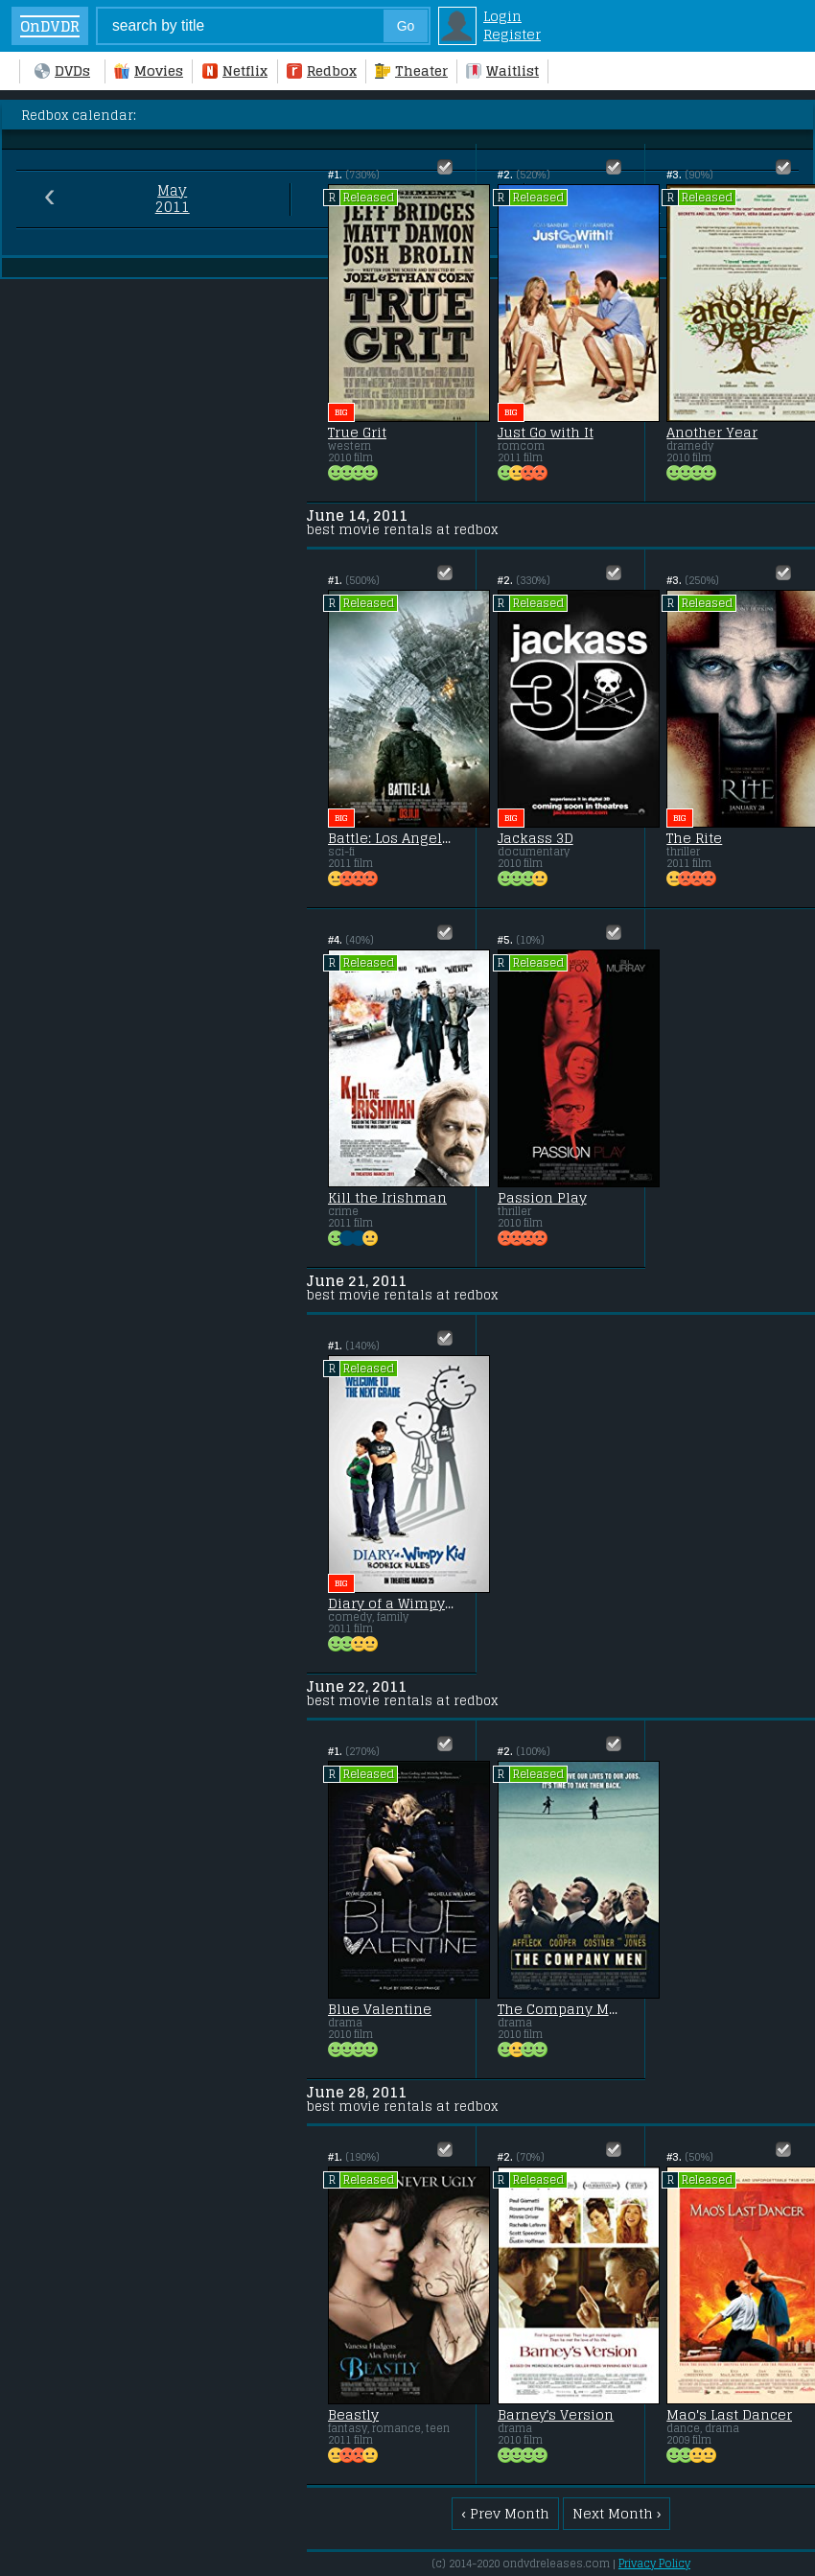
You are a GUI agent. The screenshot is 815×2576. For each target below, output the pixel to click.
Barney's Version (556, 2415)
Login (502, 16)
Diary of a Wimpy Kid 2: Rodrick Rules (391, 1603)
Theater (411, 70)
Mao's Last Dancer (729, 2415)
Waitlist (502, 70)
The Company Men (561, 2009)
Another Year (711, 432)
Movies (148, 70)
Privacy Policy (654, 2563)
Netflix (235, 70)
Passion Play (542, 1198)
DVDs (62, 70)
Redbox (322, 70)
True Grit (357, 432)
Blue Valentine (379, 2009)
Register (512, 34)
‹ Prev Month (505, 2513)
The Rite (694, 838)
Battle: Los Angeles (391, 838)
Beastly (353, 2415)
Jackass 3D (535, 838)
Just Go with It (546, 432)
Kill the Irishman (387, 1198)
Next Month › (617, 2513)
